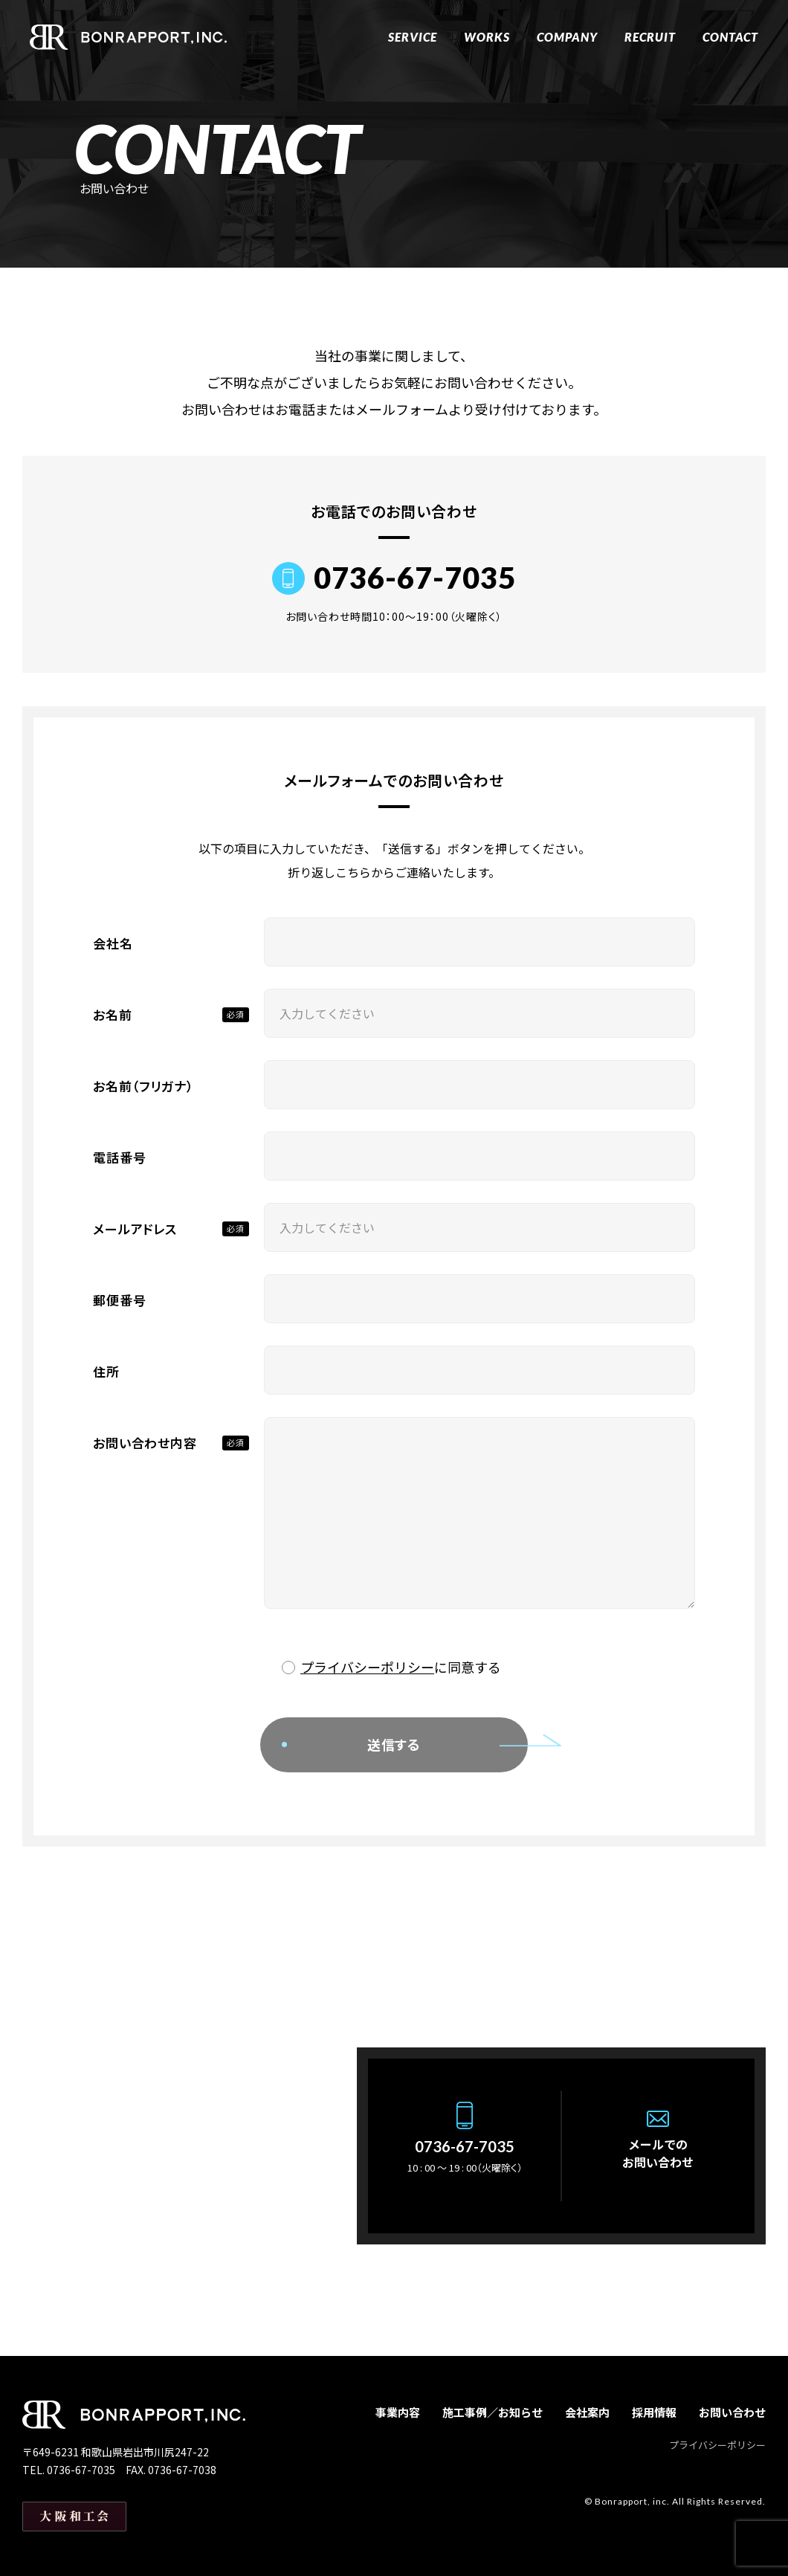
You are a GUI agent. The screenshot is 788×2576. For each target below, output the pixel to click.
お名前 (112, 1014)
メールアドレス (135, 1228)
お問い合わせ (732, 2412)
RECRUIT (650, 37)
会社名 (113, 943)
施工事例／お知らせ (492, 2412)
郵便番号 (119, 1300)
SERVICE (412, 37)
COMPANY (567, 37)
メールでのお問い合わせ (658, 2153)
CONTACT (730, 37)
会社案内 (587, 2412)
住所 (106, 1371)
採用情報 (654, 2412)
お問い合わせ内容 (145, 1442)
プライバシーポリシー (367, 1666)
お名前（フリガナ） (143, 1085)
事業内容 (397, 2412)
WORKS (487, 37)
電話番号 (119, 1157)
